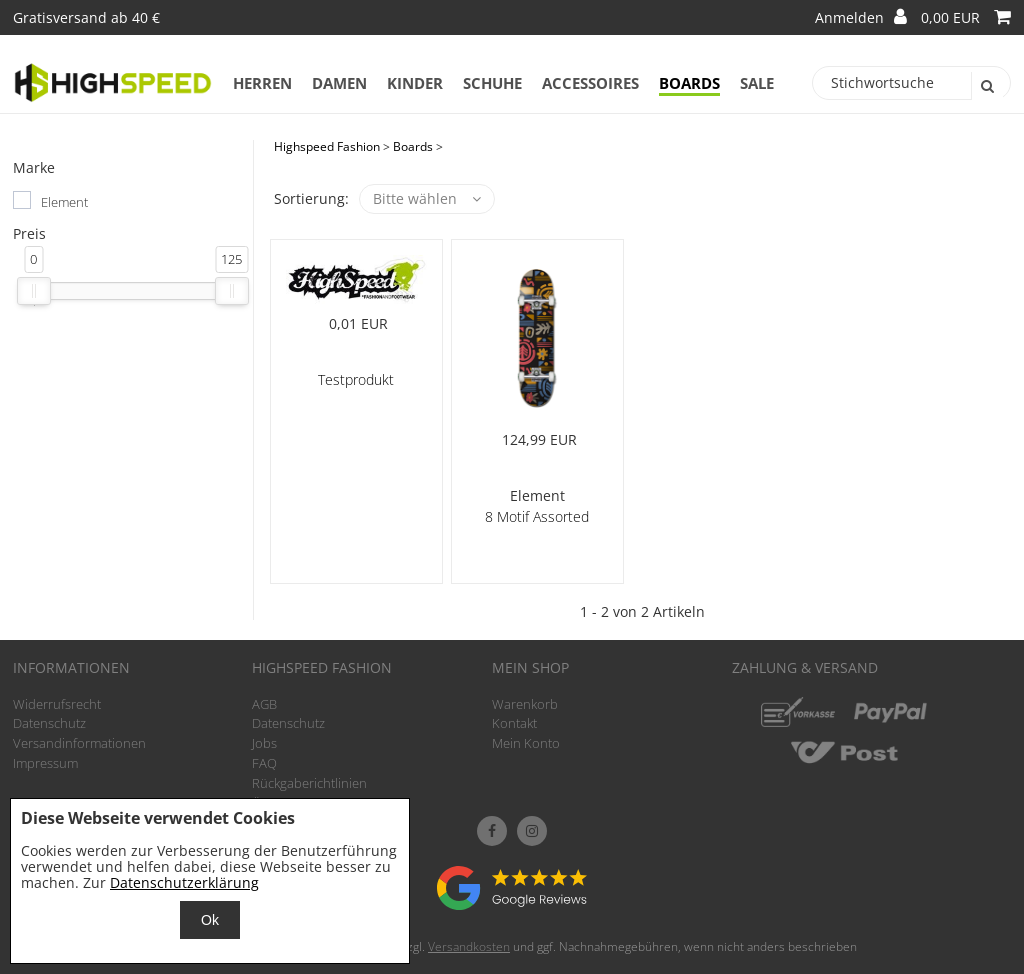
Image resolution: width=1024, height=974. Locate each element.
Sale (757, 83)
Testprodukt (356, 379)
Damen (339, 83)
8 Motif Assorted (537, 516)
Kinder (415, 83)
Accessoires (590, 83)
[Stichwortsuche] (912, 83)
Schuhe (492, 83)
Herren (262, 83)
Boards (689, 83)
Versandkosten (469, 946)
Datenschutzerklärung (184, 882)
